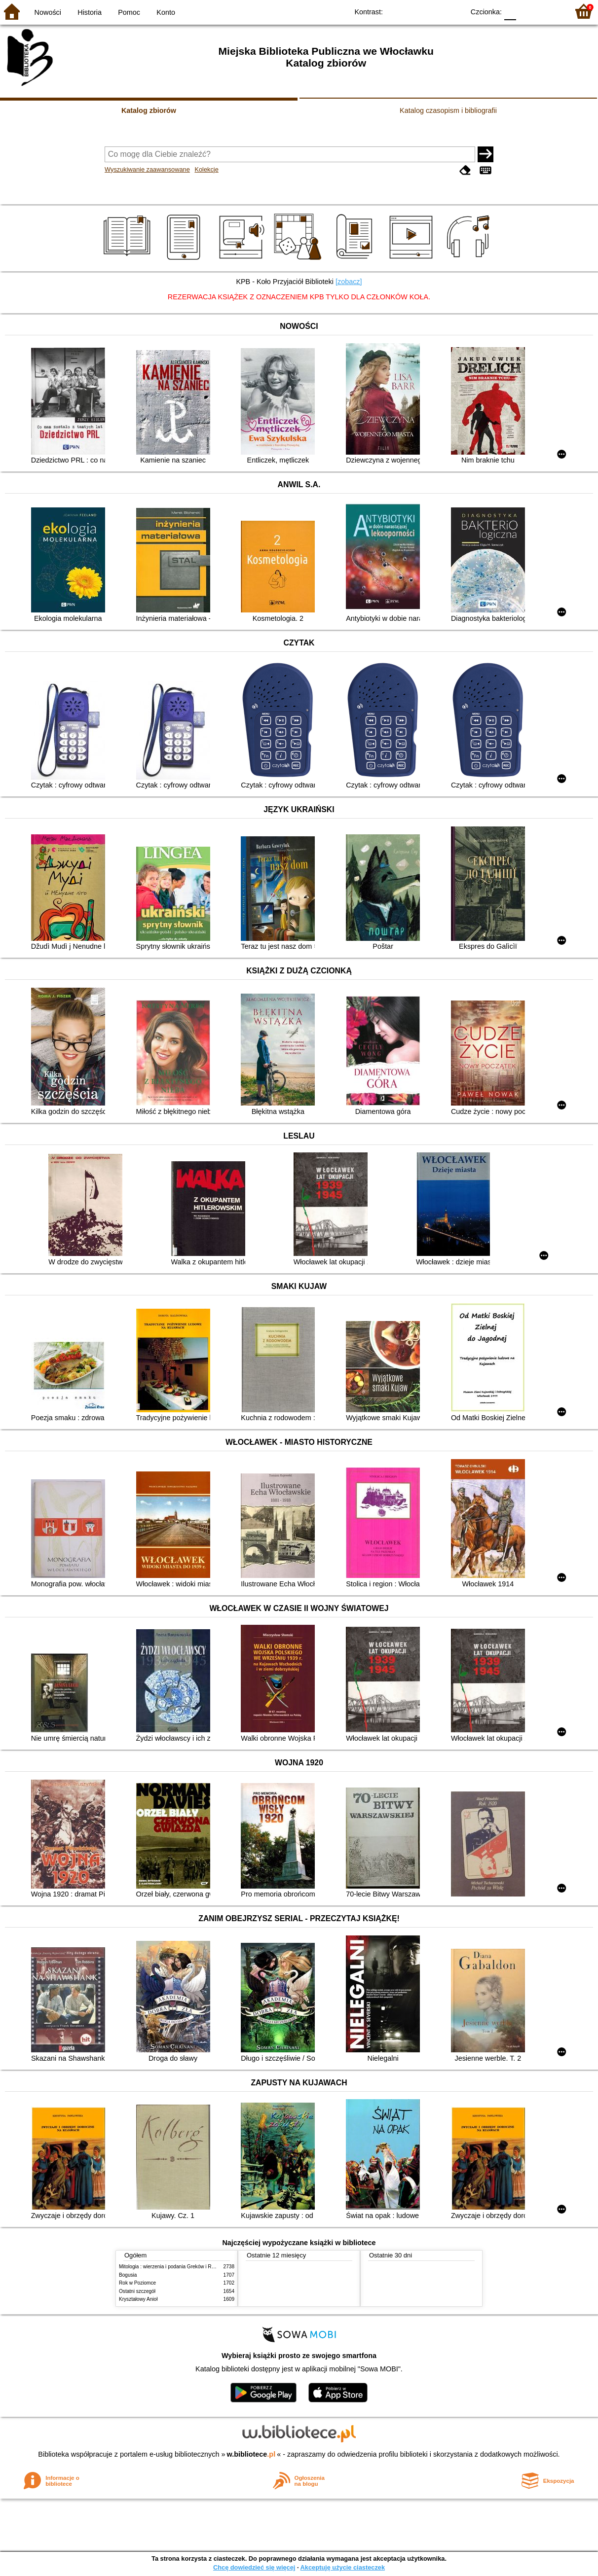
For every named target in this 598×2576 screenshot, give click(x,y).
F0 (510, 11)
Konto (165, 12)
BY (453, 11)
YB (434, 11)
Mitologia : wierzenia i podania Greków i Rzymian (173, 2266)
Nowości (48, 12)
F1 (527, 11)
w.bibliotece (251, 2454)
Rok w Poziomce (137, 2283)
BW (414, 11)
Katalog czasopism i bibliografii (448, 110)
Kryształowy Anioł (138, 2299)
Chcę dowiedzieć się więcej (254, 2567)
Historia (89, 12)
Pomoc (129, 12)
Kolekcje (206, 169)
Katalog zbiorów (148, 110)
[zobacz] (349, 282)
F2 (550, 11)
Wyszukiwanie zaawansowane (147, 169)
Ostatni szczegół (137, 2291)
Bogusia (128, 2275)
